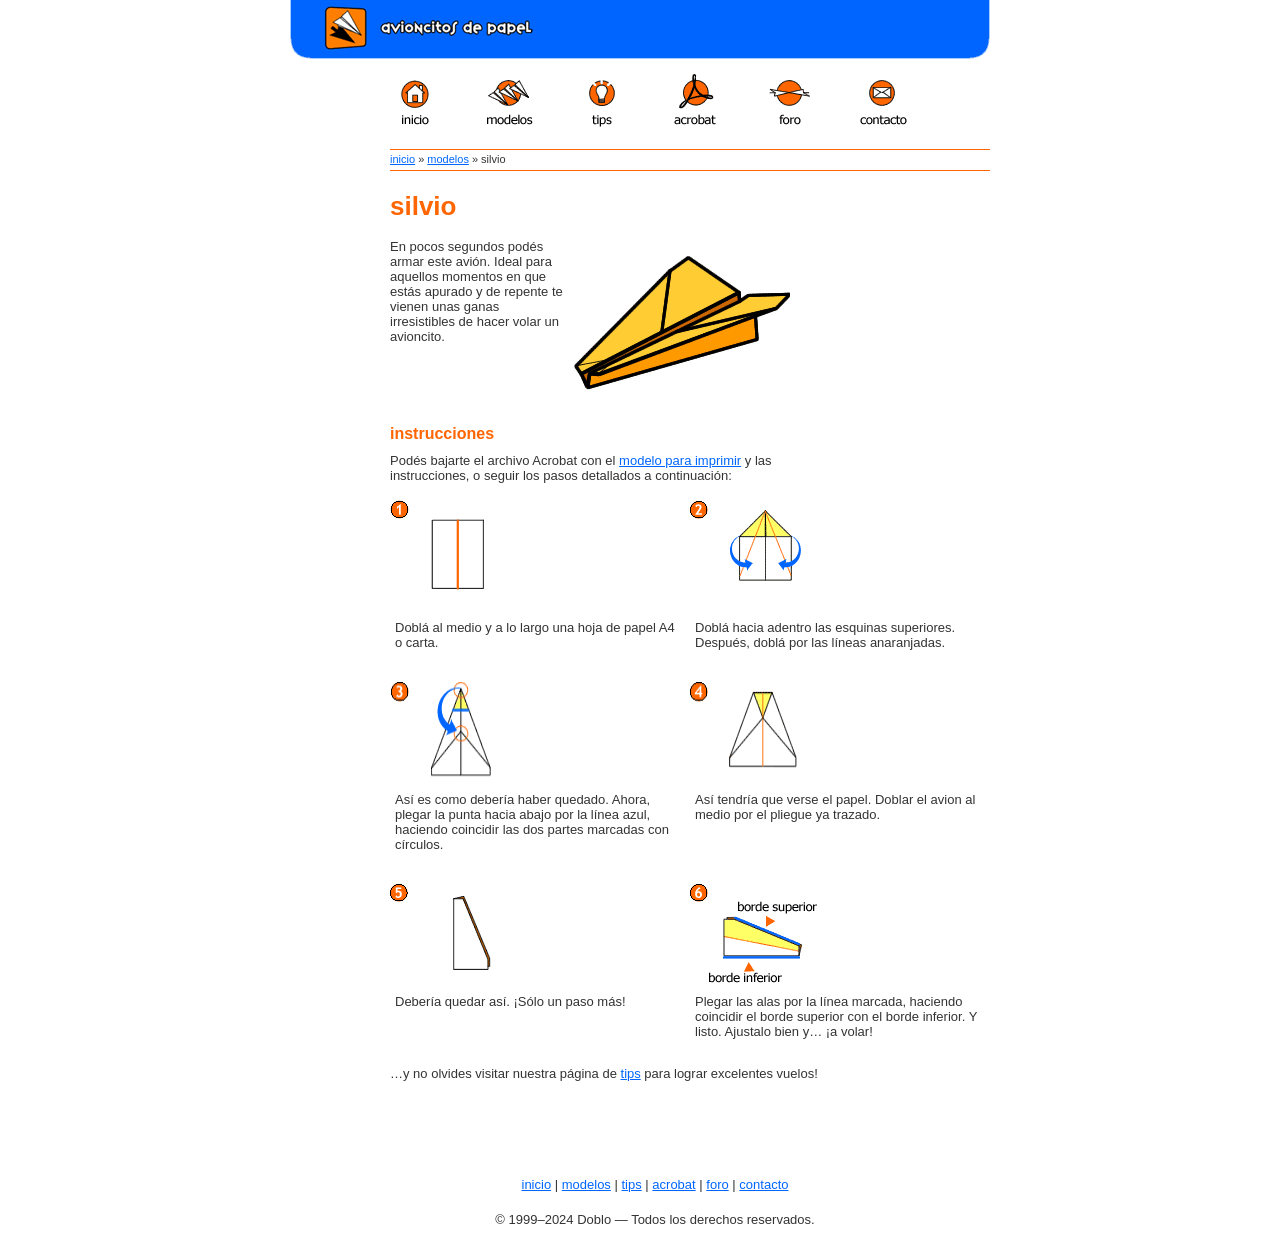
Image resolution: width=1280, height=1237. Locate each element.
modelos (448, 159)
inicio (402, 159)
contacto (763, 1184)
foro (717, 1184)
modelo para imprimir (680, 460)
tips (631, 1073)
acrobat (673, 1184)
